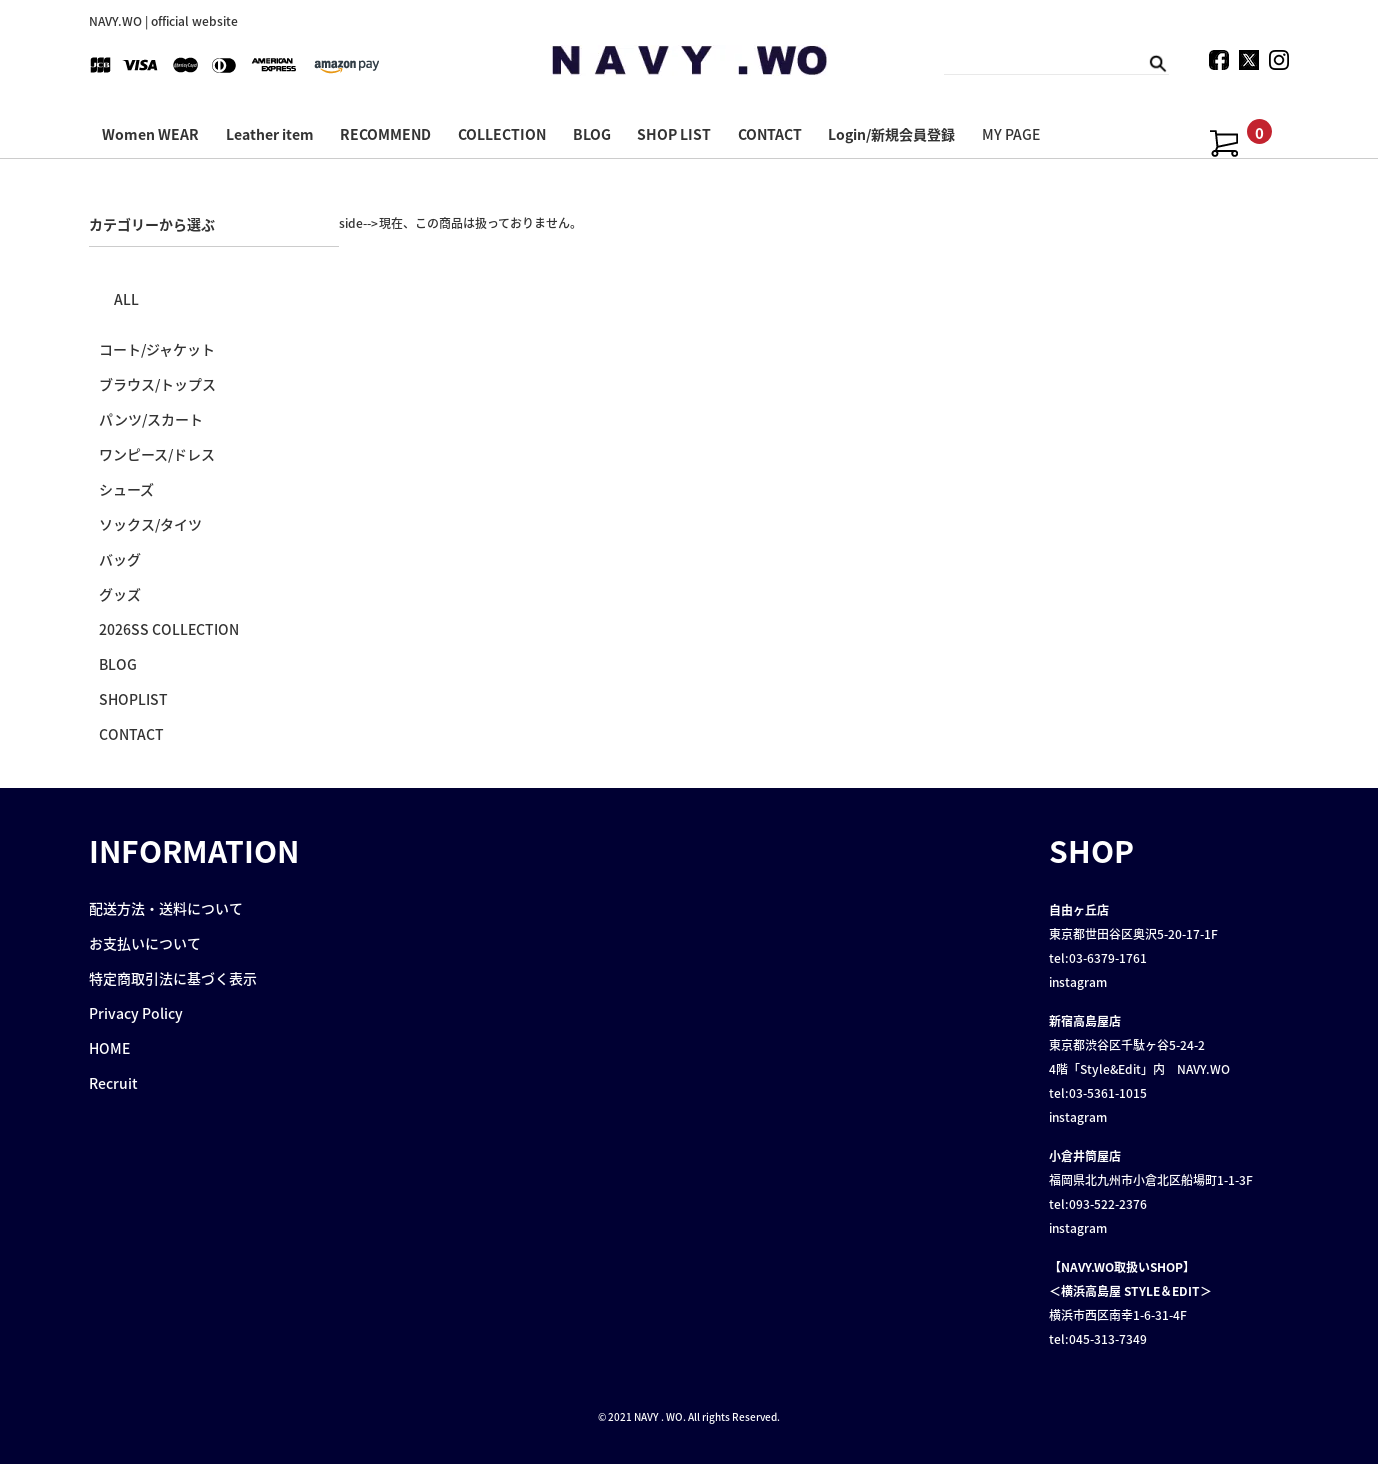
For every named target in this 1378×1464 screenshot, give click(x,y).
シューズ (126, 489)
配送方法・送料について (166, 908)
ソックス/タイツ (150, 524)
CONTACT (770, 134)
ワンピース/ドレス (157, 454)
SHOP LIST (674, 134)
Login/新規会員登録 (891, 134)
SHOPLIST (133, 699)
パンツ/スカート (151, 419)
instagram (1078, 982)
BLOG (592, 134)
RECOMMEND (385, 134)
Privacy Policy (136, 1013)
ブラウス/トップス (157, 384)
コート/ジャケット (157, 349)
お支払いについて (145, 943)
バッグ (120, 559)
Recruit (113, 1083)
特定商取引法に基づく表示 (173, 978)
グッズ (120, 594)
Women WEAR (150, 134)
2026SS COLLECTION (169, 629)
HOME (109, 1048)
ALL (126, 299)
